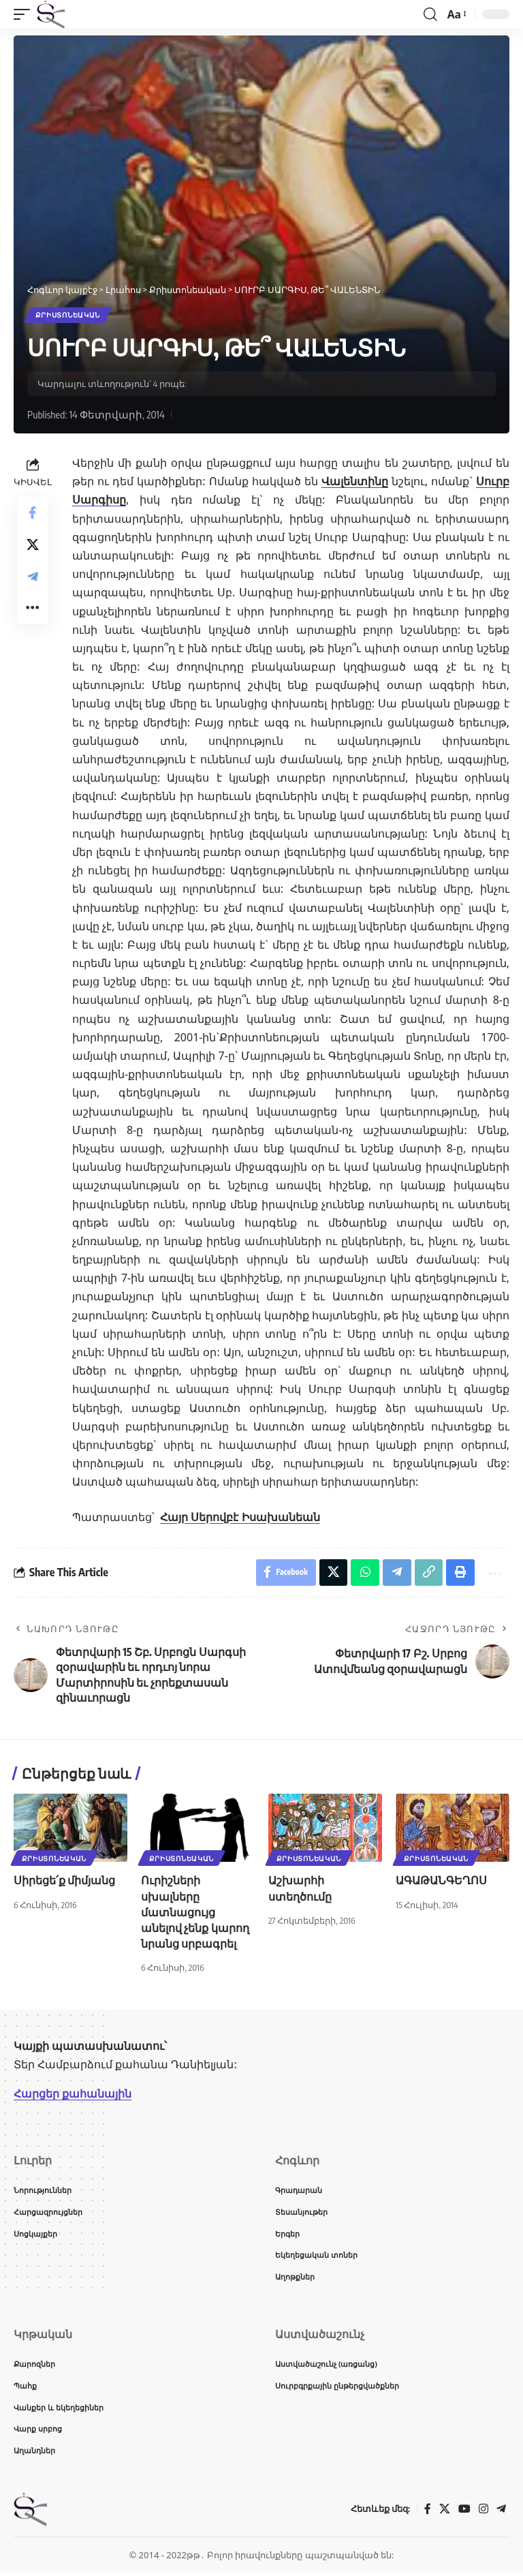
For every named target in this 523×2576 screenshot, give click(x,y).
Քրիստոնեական (67, 315)
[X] (445, 2512)
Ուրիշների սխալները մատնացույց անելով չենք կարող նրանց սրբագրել (195, 1913)
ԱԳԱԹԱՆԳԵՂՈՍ (441, 1881)
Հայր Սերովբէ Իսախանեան (239, 1516)
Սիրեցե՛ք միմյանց (64, 1881)
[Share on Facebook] (32, 513)
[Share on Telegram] (32, 578)
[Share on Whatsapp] (363, 1572)
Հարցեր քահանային (72, 2094)
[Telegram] (501, 2512)
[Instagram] (483, 2512)
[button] (25, 14)
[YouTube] (464, 2512)
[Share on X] (32, 546)
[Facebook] (427, 2512)
